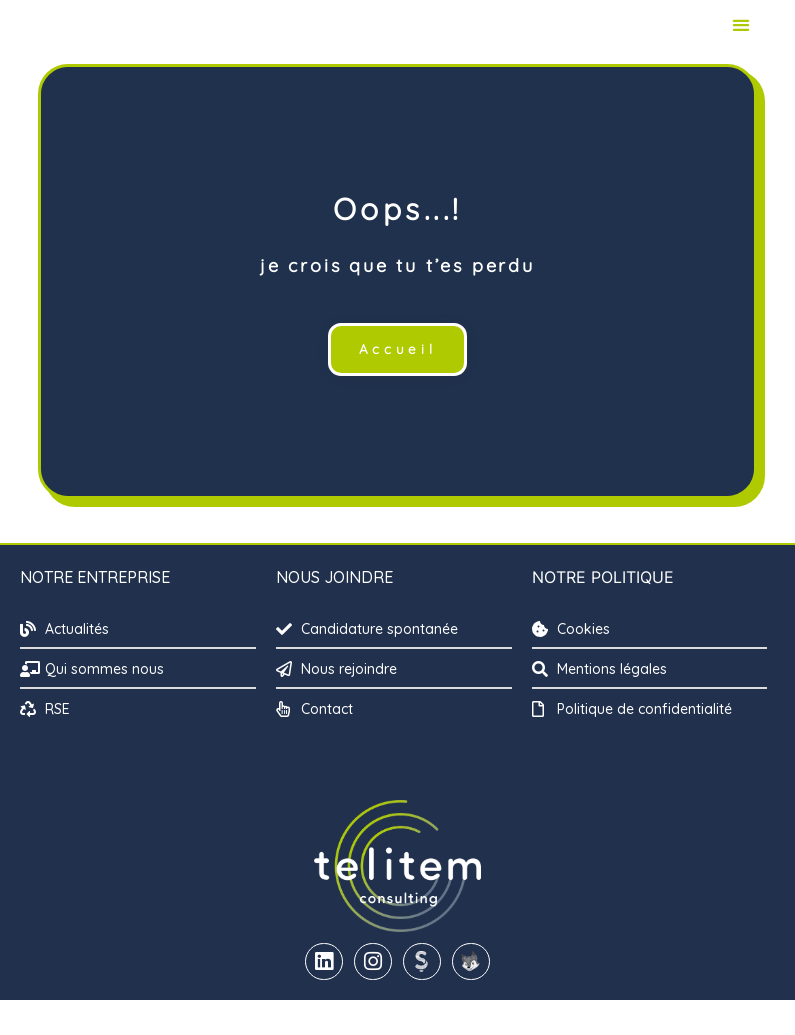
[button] (740, 42)
